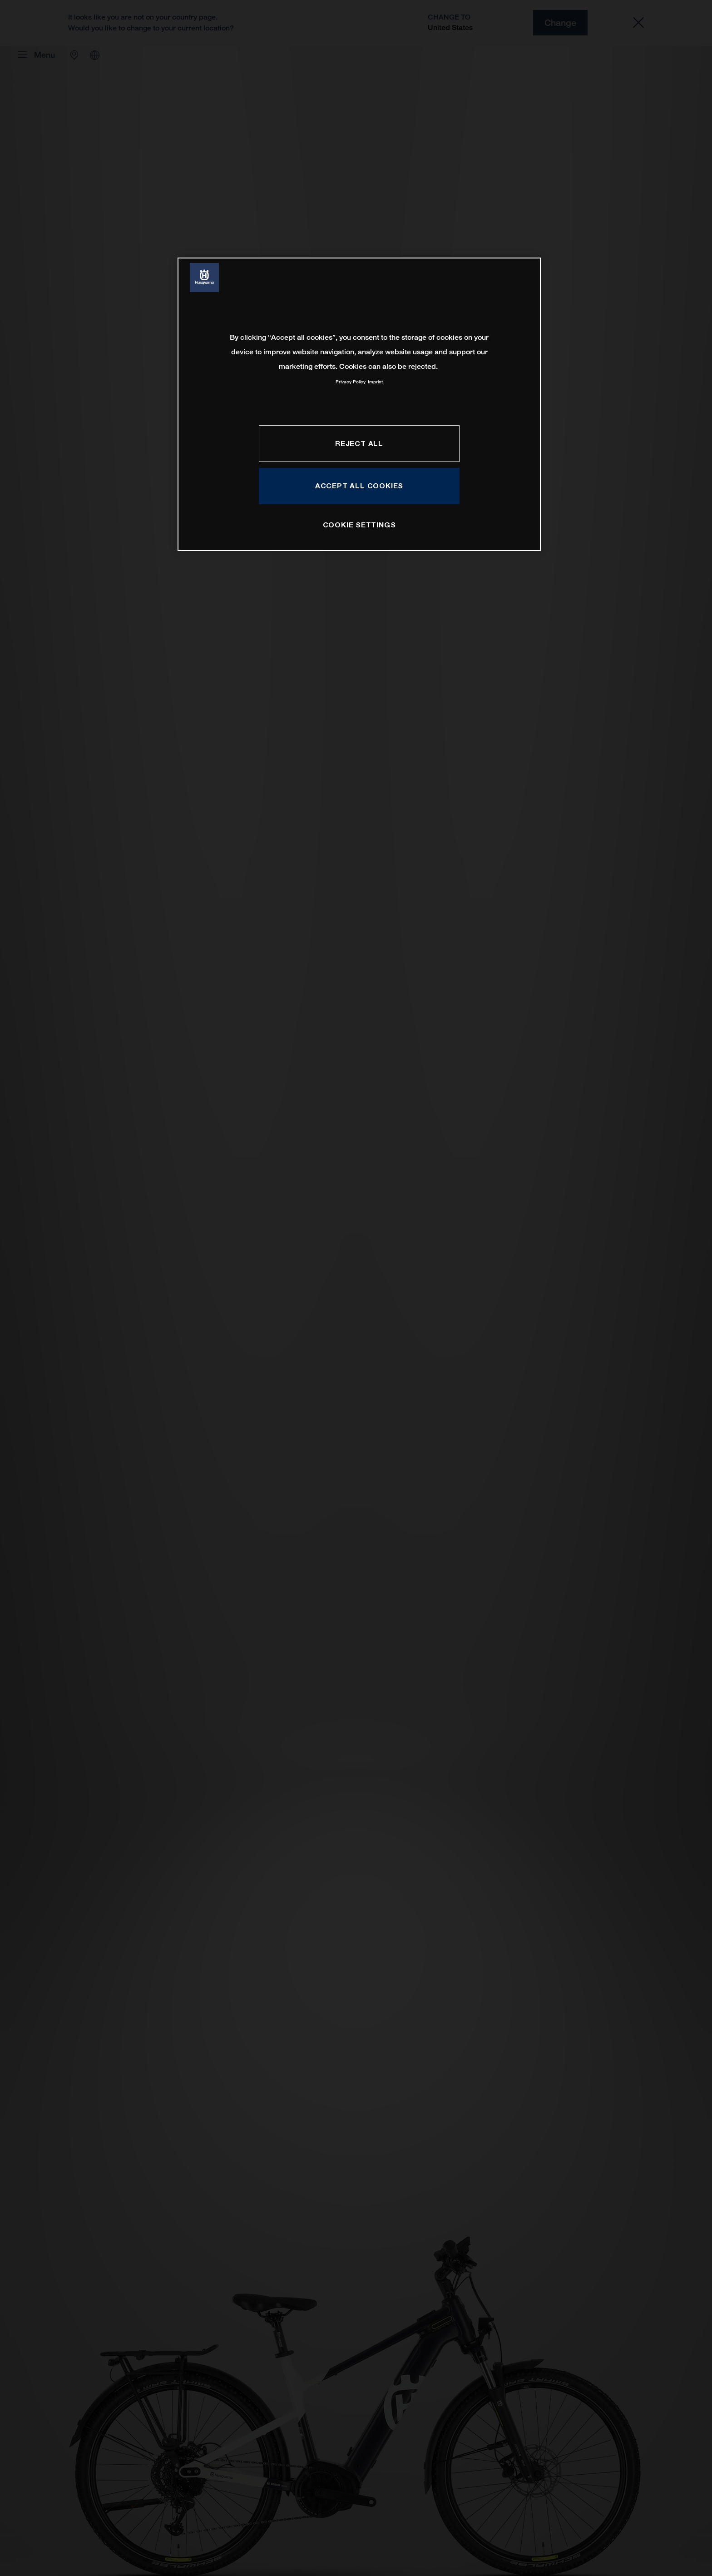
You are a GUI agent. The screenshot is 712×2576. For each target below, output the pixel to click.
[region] (359, 404)
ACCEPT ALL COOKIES (359, 485)
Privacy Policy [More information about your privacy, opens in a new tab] (351, 382)
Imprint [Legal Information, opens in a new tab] (375, 382)
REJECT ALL (359, 443)
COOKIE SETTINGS (359, 525)
